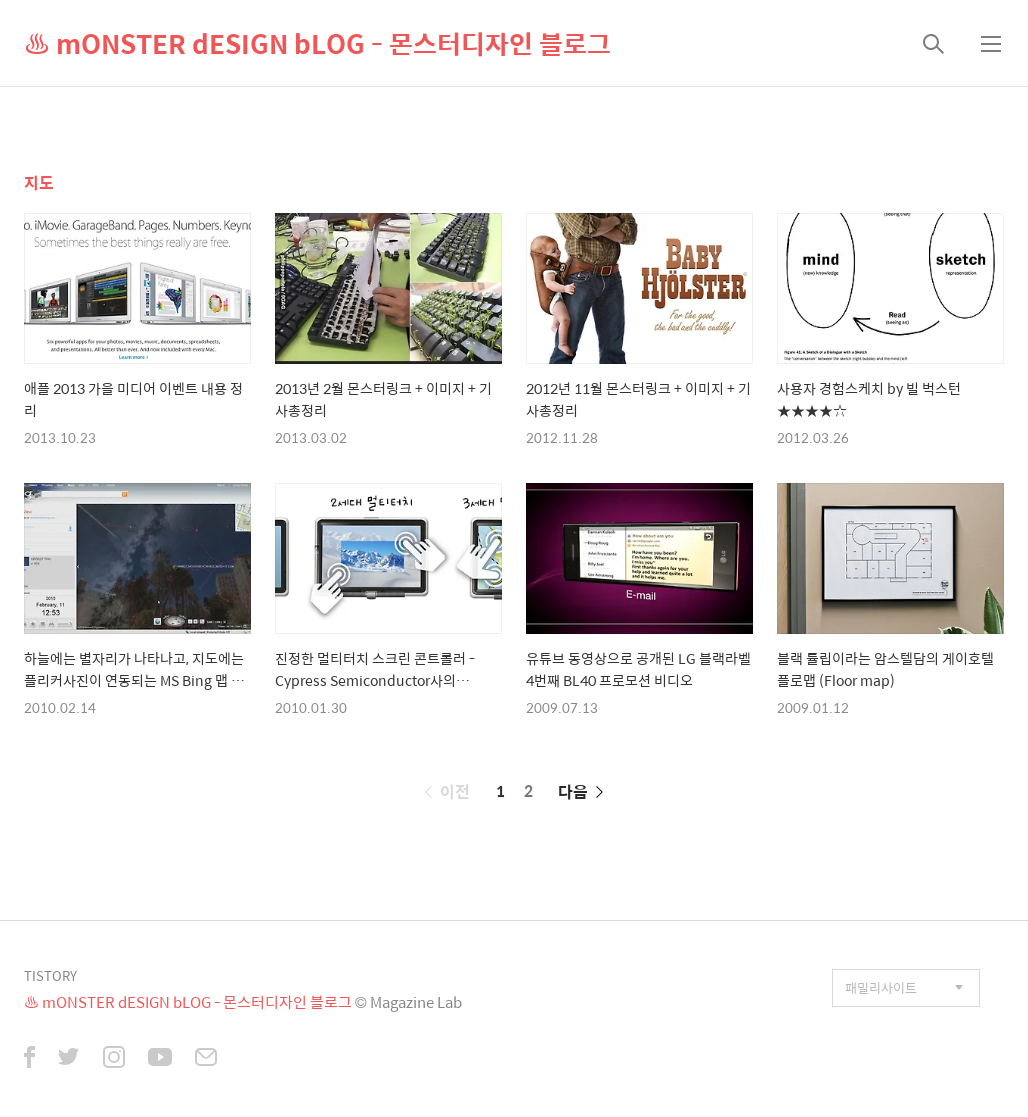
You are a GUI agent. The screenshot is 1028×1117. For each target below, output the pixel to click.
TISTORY (50, 975)
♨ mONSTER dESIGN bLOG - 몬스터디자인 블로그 (317, 43)
